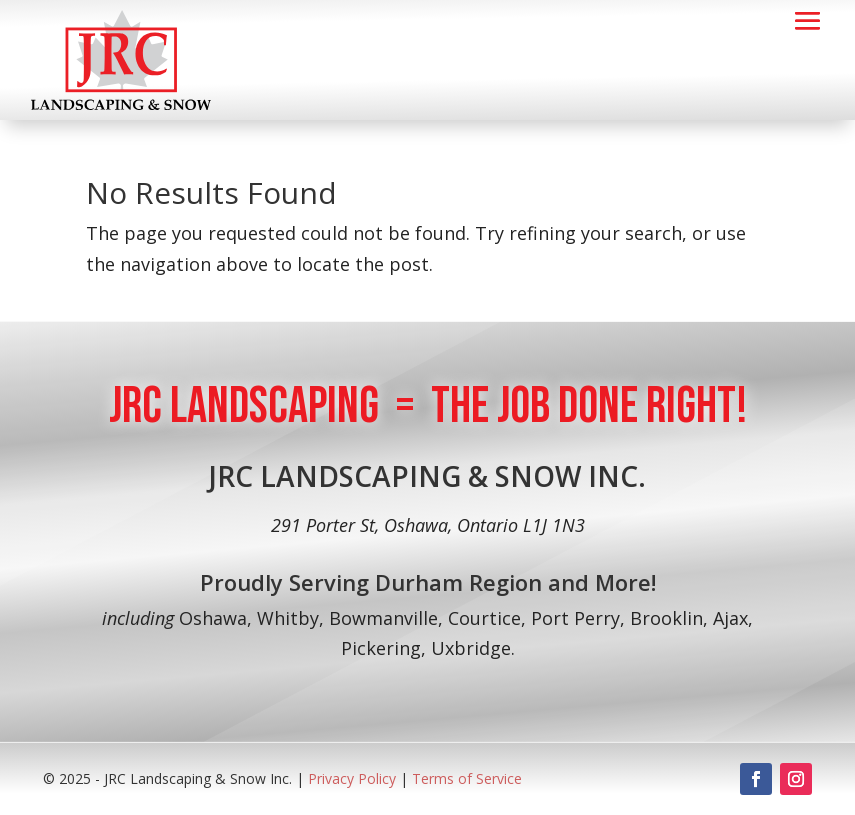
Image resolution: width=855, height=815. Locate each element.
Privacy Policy (354, 778)
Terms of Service (467, 778)
